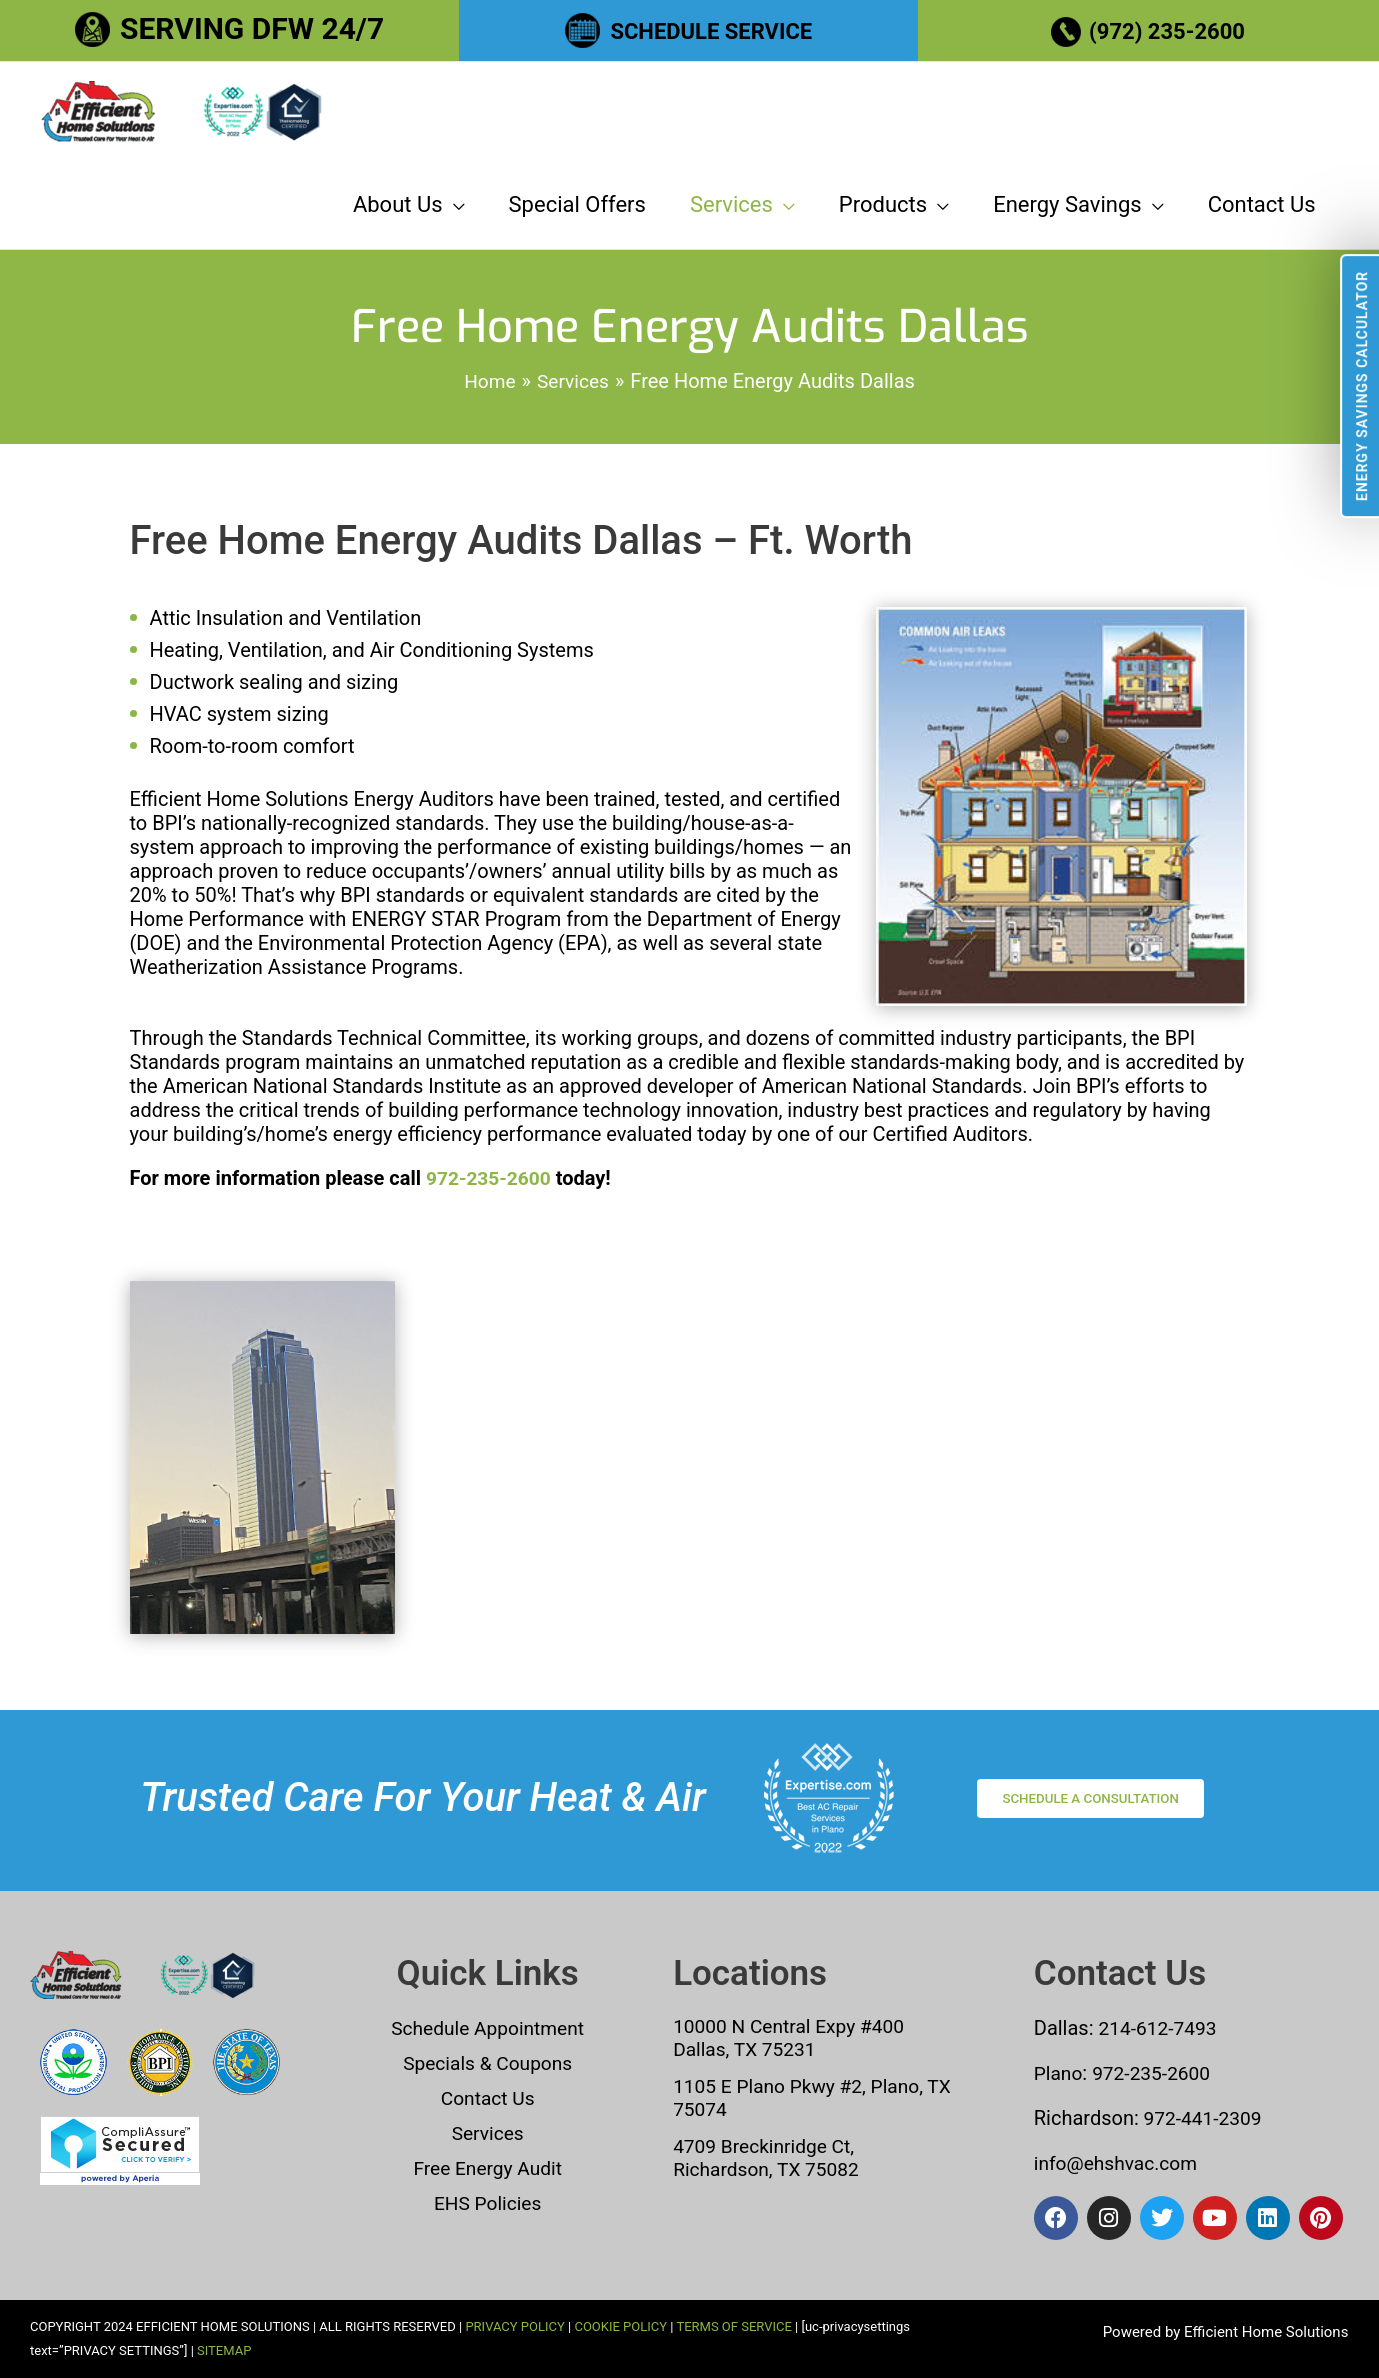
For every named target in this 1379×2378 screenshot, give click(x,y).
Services (487, 2134)
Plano (1059, 2076)
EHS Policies (487, 2202)
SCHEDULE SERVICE (711, 28)
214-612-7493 (1160, 2032)
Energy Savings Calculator (1362, 386)
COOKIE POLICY (620, 2326)
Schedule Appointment (488, 2032)
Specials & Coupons (487, 2066)
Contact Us (488, 2100)
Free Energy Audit (487, 2168)
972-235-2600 (491, 1199)
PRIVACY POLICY (514, 2326)
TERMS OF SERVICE (733, 2326)
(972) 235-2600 (1170, 28)
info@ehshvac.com (1119, 2164)
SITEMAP (224, 2350)
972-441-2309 (1203, 2120)
